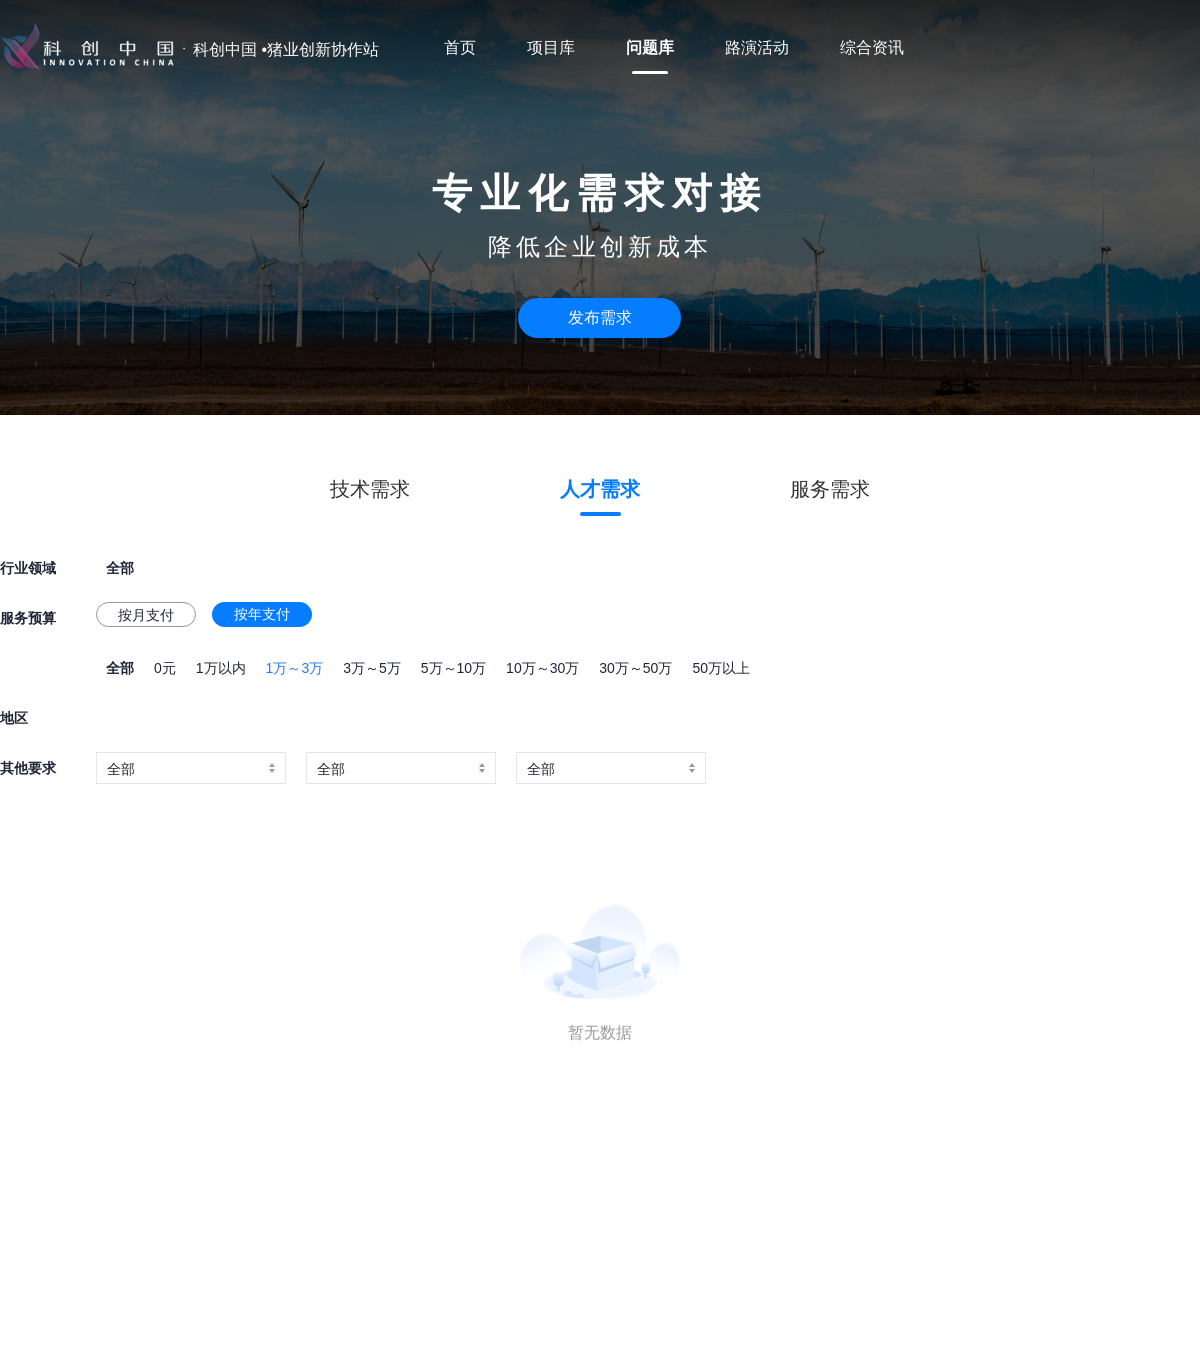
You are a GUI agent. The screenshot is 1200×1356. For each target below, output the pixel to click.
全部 (120, 668)
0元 (165, 668)
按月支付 (146, 615)
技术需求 (370, 489)
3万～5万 (372, 668)
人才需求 (600, 489)
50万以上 (721, 668)
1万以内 (221, 668)
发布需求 (600, 317)
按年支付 (262, 614)
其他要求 (28, 768)
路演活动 (757, 47)
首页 (460, 47)
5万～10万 (453, 668)
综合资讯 (872, 47)
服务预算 (28, 618)
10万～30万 (542, 668)
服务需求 (830, 489)
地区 (14, 718)
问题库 (650, 47)
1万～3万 (295, 668)
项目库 (551, 47)
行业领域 (28, 568)
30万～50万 (635, 668)
